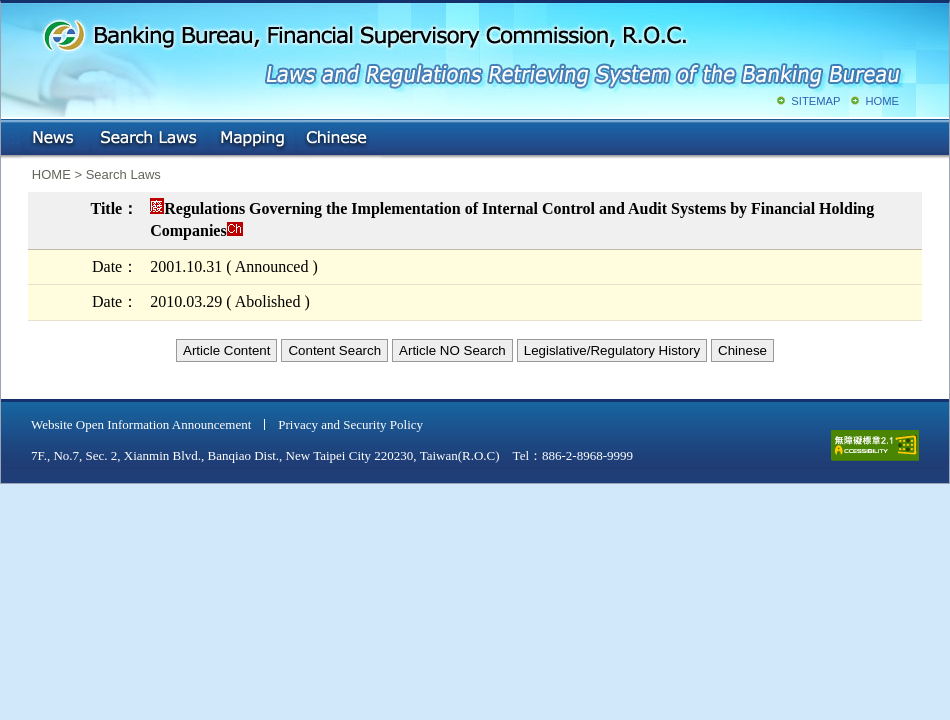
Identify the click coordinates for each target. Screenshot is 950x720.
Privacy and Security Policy (350, 424)
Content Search (334, 350)
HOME (882, 101)
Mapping (252, 139)
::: (15, 134)
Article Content (226, 350)
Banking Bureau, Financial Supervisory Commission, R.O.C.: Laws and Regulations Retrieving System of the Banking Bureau (471, 50)
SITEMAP (815, 101)
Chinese (338, 139)
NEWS (55, 139)
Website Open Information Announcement (141, 424)
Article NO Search (452, 350)
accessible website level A (875, 445)
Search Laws (149, 139)
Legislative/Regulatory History (612, 350)
